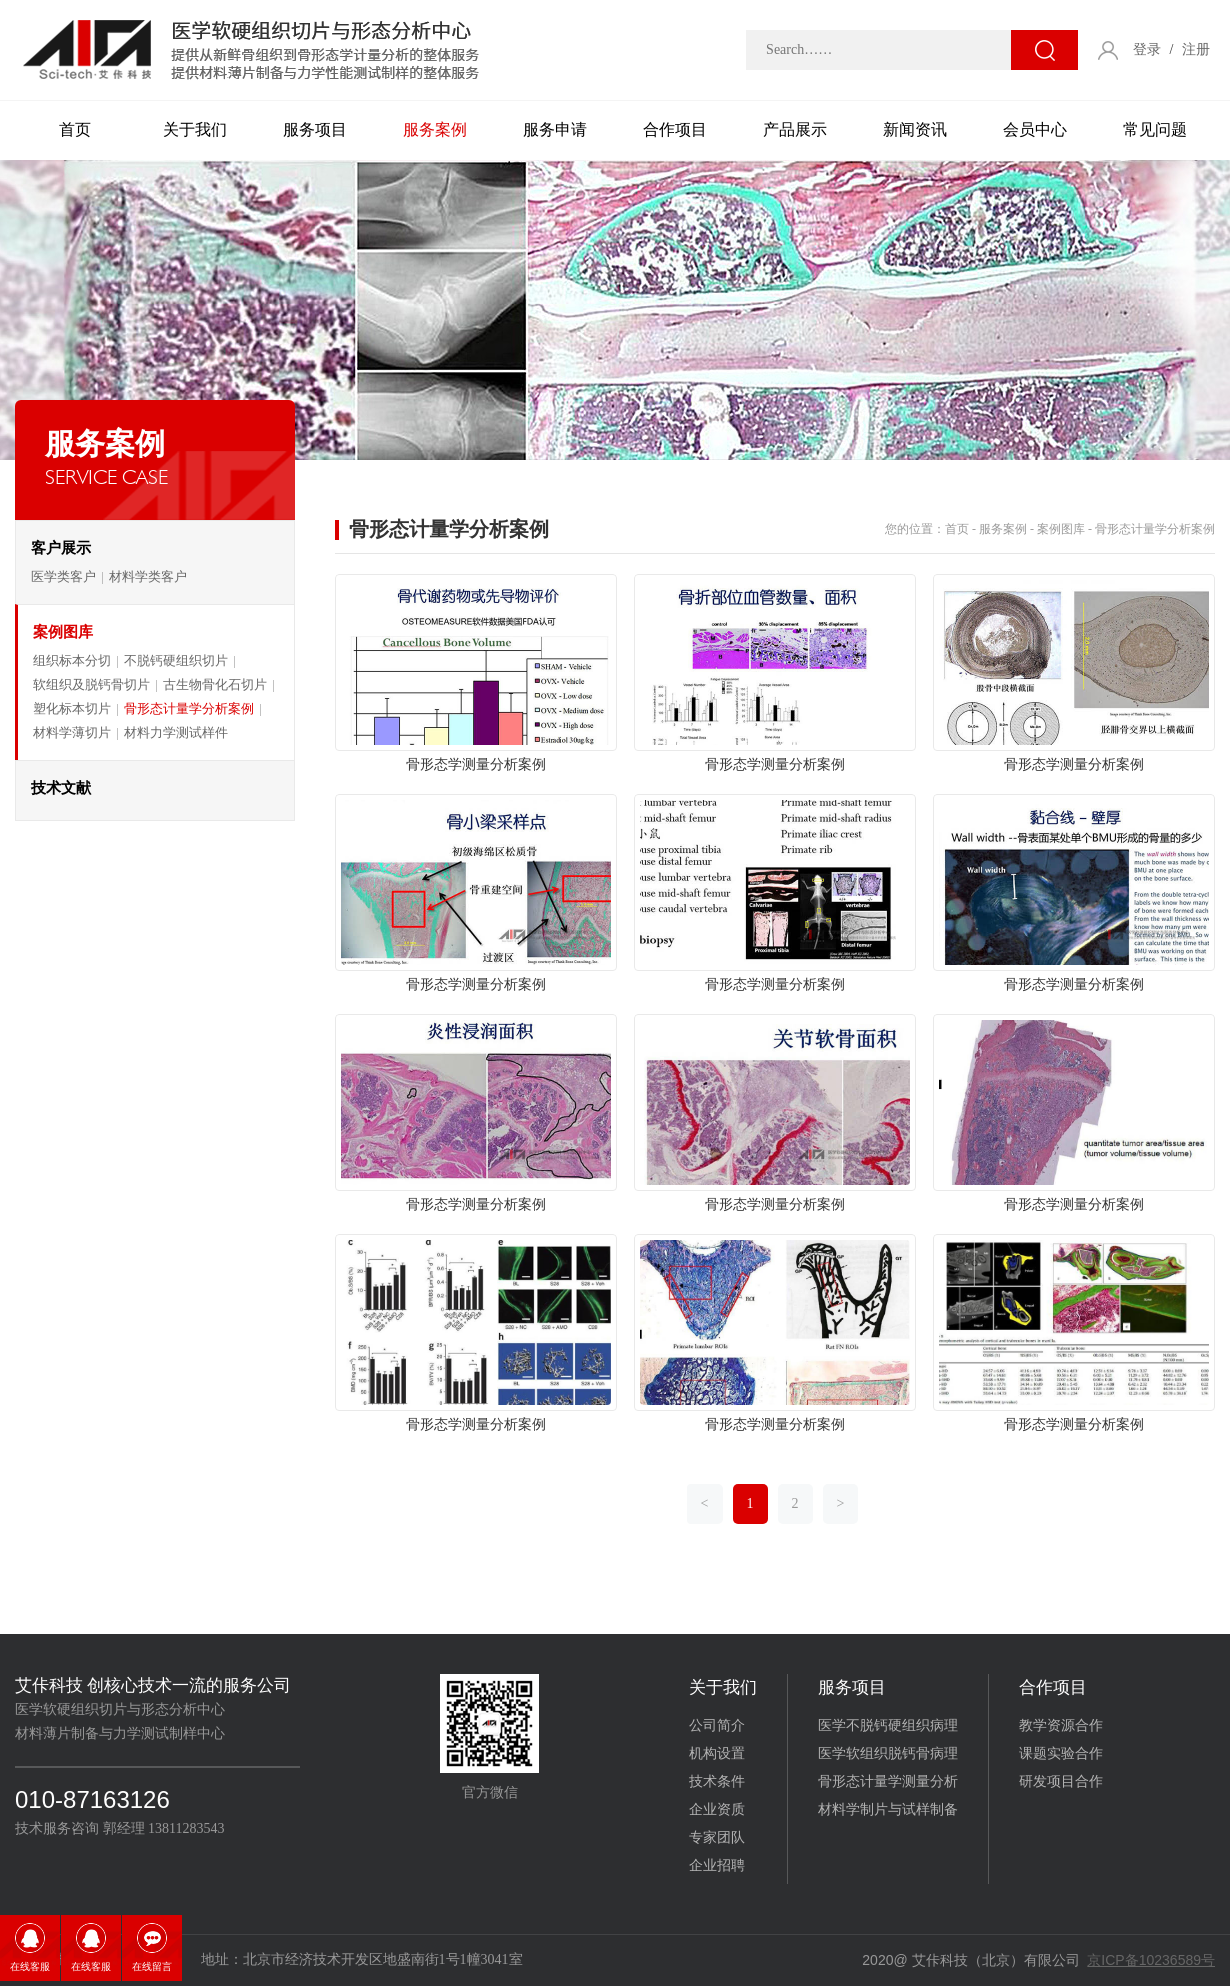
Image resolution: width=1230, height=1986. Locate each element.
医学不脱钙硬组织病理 (888, 1725)
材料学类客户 (148, 576)
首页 (75, 129)
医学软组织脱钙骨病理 (888, 1753)
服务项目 (315, 129)
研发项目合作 (1061, 1781)
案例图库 (63, 632)
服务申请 (555, 129)
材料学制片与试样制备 (888, 1809)
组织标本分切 (72, 660)
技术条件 (717, 1781)
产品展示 (795, 129)
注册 (1196, 49)
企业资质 (717, 1809)
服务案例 (435, 129)
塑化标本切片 (72, 708)
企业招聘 (717, 1865)
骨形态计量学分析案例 (189, 708)
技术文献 (61, 788)
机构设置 (717, 1753)
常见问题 (1155, 129)
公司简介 (717, 1725)
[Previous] (705, 1504)
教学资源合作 (1061, 1725)
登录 (1147, 49)
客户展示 (61, 548)
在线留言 (152, 1966)
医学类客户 (63, 576)
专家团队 (717, 1837)
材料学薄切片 (72, 732)
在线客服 (30, 1966)
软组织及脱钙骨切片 (91, 684)
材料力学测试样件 (176, 732)
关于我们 (195, 129)
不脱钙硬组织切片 (176, 660)
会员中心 (1035, 129)
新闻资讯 (915, 129)
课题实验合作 (1061, 1753)
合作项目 (675, 129)
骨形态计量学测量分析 (888, 1781)
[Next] (841, 1504)
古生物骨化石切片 (215, 684)
